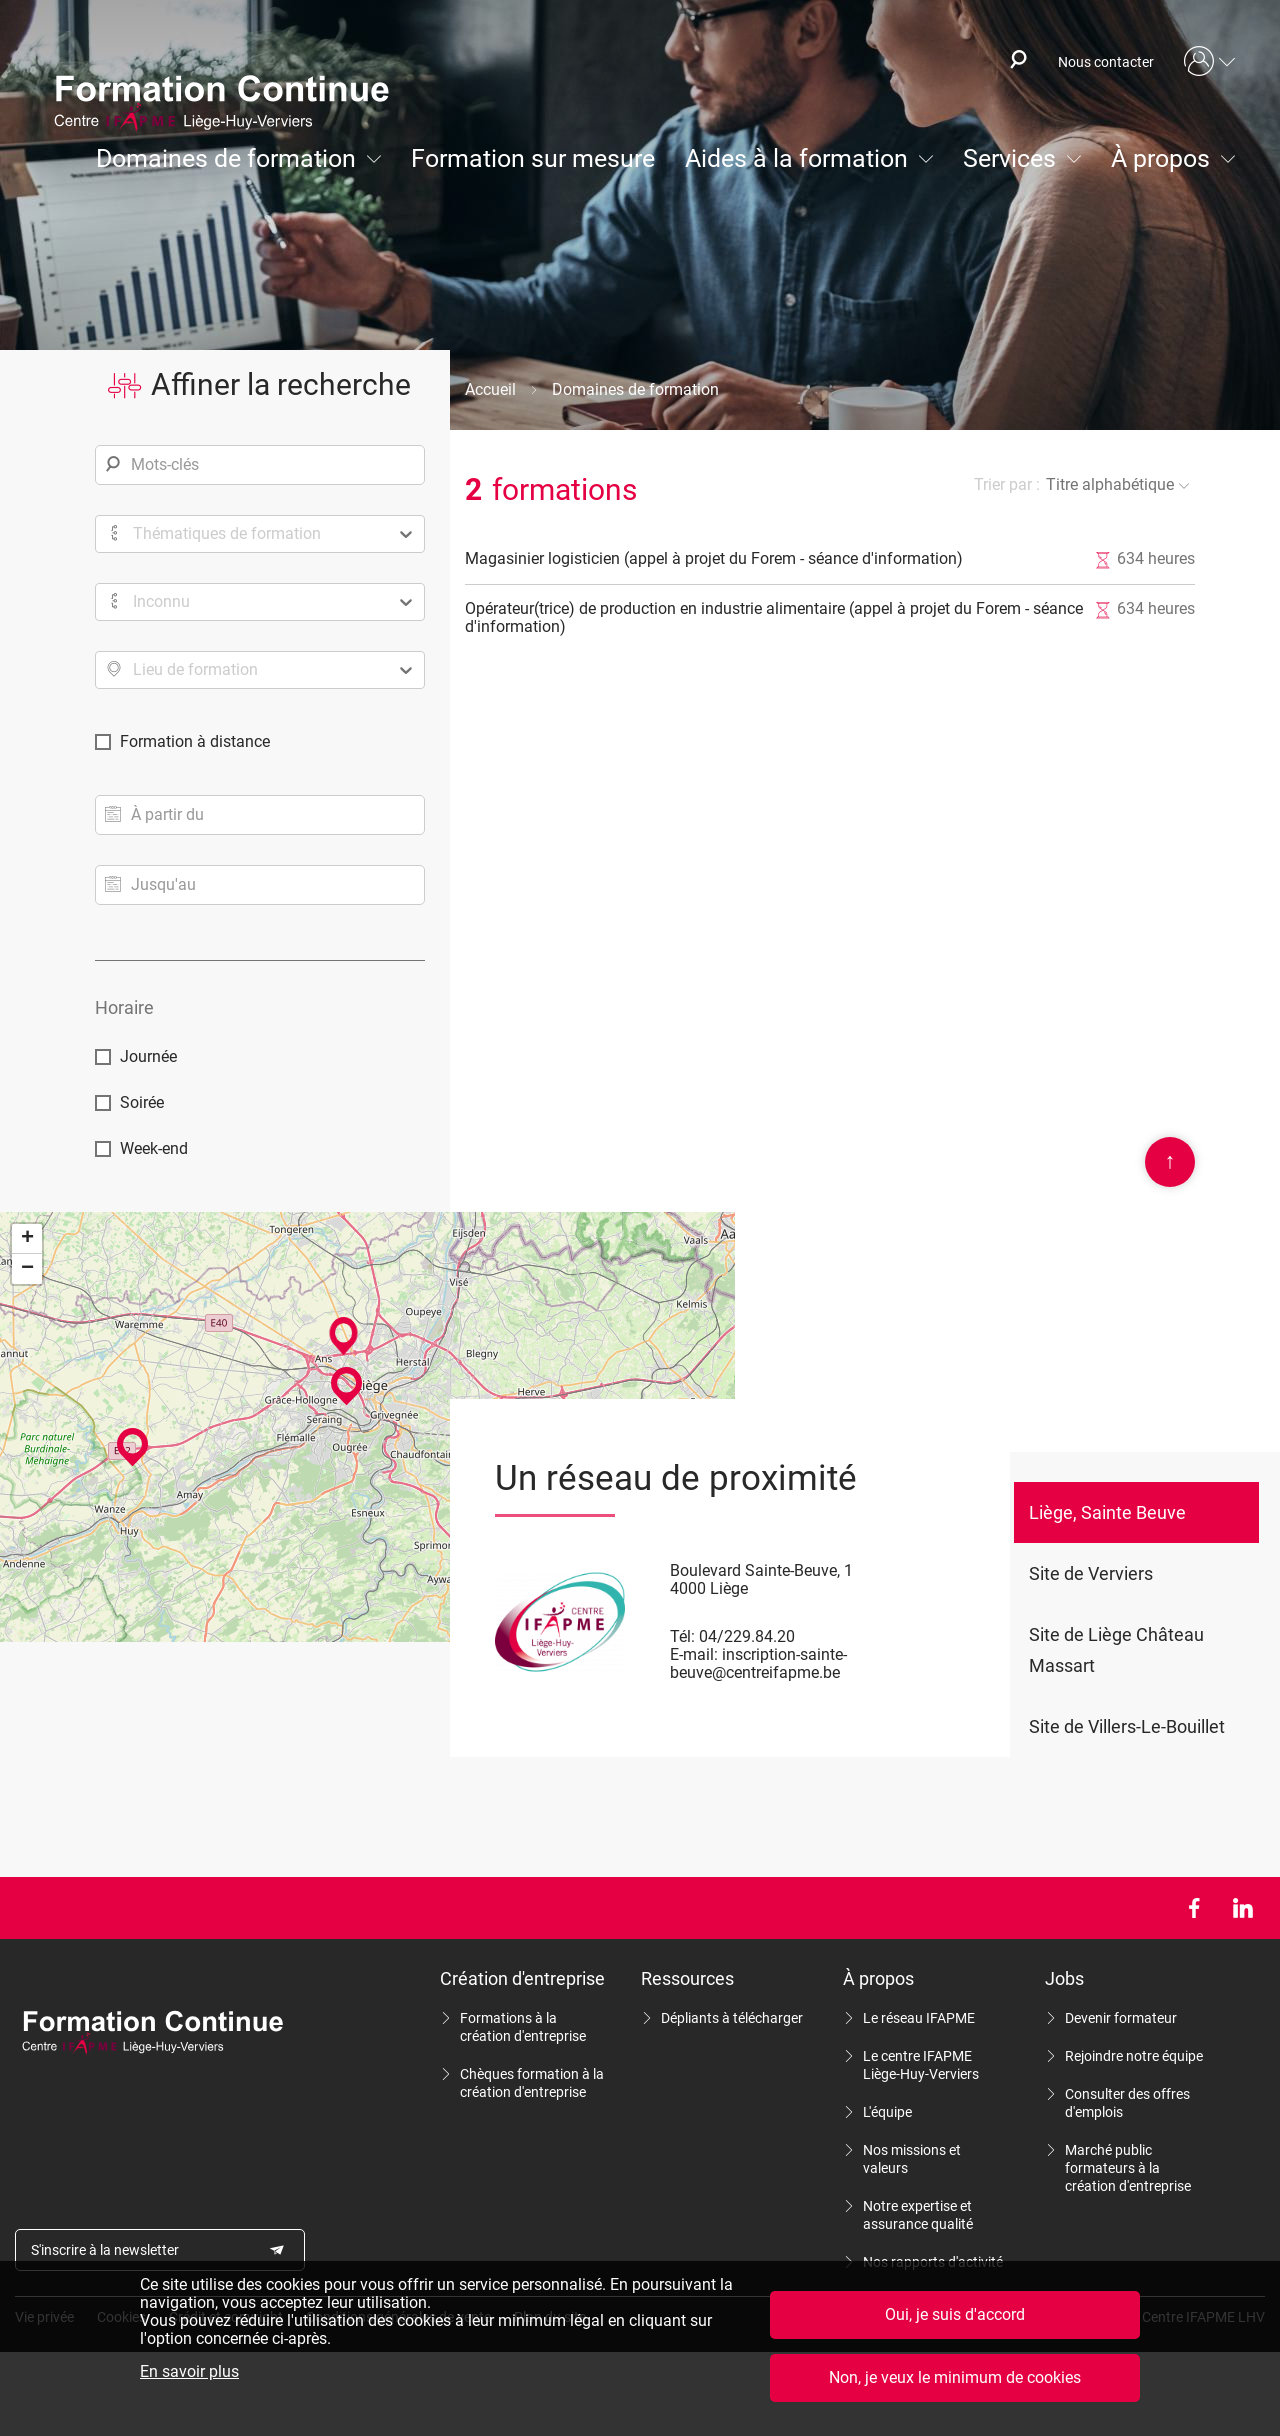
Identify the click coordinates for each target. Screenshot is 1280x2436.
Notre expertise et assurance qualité (918, 2215)
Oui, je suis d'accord (955, 2315)
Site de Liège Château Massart (1116, 1650)
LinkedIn (1242, 1908)
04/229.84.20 (747, 1636)
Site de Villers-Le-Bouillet (1127, 1726)
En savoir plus (189, 2373)
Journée (148, 1056)
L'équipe (887, 2112)
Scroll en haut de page (1170, 1162)
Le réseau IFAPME (919, 2018)
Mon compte (1210, 62)
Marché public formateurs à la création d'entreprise (1128, 2168)
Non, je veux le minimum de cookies (955, 2378)
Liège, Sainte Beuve (1107, 1512)
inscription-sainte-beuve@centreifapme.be (758, 1663)
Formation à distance (195, 741)
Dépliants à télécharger (732, 2018)
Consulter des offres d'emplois (1127, 2103)
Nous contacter (1106, 62)
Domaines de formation (226, 158)
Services (1009, 158)
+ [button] (27, 1239)
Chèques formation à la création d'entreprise (532, 2083)
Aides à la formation (796, 158)
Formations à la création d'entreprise (523, 2027)
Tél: (682, 1636)
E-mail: (694, 1654)
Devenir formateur (1121, 2018)
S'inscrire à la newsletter (105, 2250)
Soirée (142, 1102)
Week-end (154, 1148)
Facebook (1193, 1908)
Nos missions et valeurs (912, 2159)
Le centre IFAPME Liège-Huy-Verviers (921, 2065)
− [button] (27, 1269)
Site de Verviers (1091, 1573)
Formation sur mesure (533, 158)
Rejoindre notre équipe (1134, 2056)
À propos (1160, 158)
